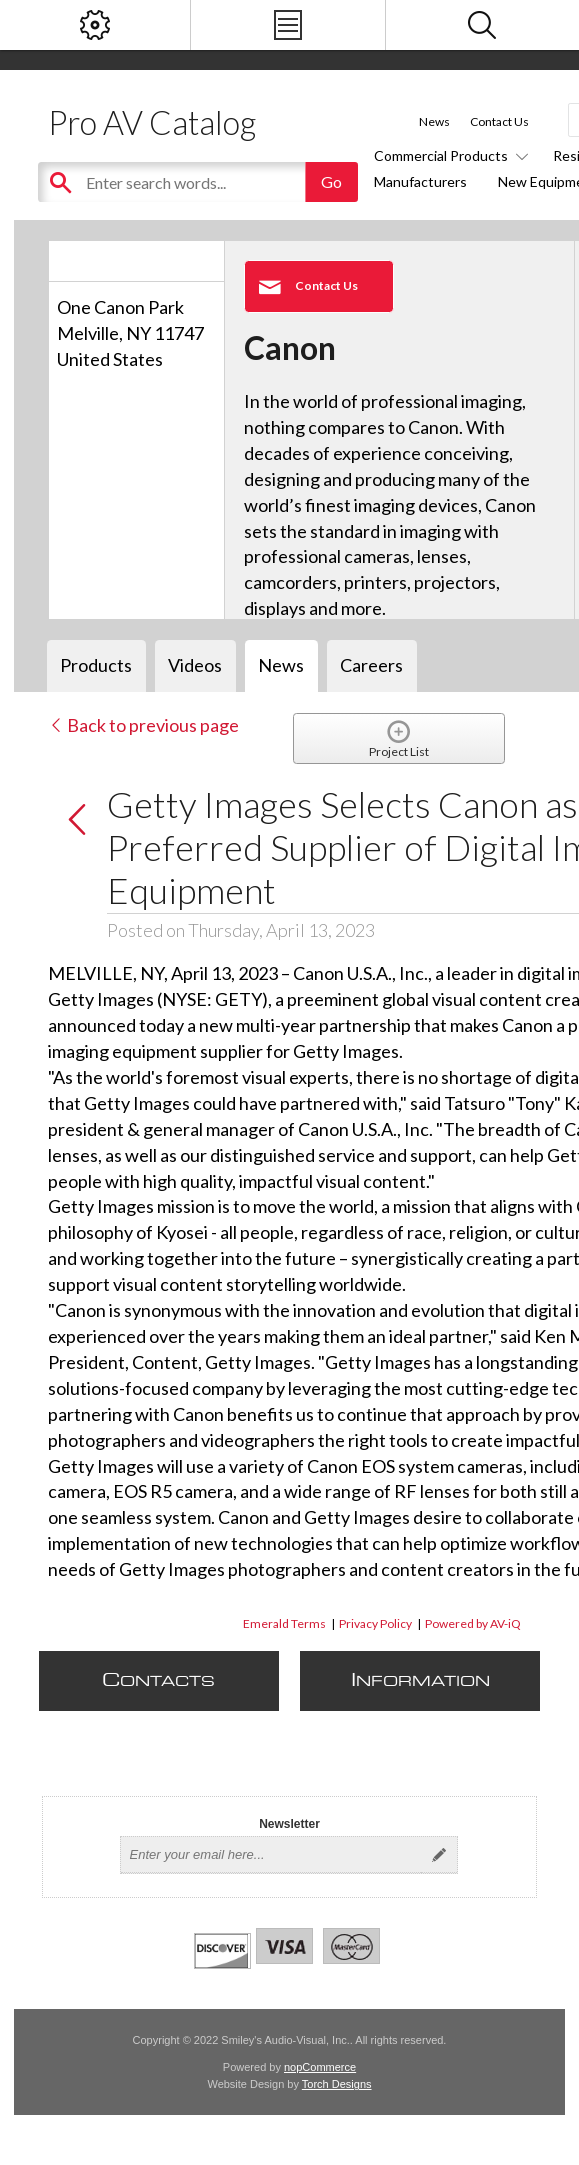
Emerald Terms (284, 1623)
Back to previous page (143, 725)
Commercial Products (448, 155)
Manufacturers (420, 181)
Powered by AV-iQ (473, 1623)
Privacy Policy (375, 1623)
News (434, 121)
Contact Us (499, 121)
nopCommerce (320, 2067)
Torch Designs (337, 2084)
